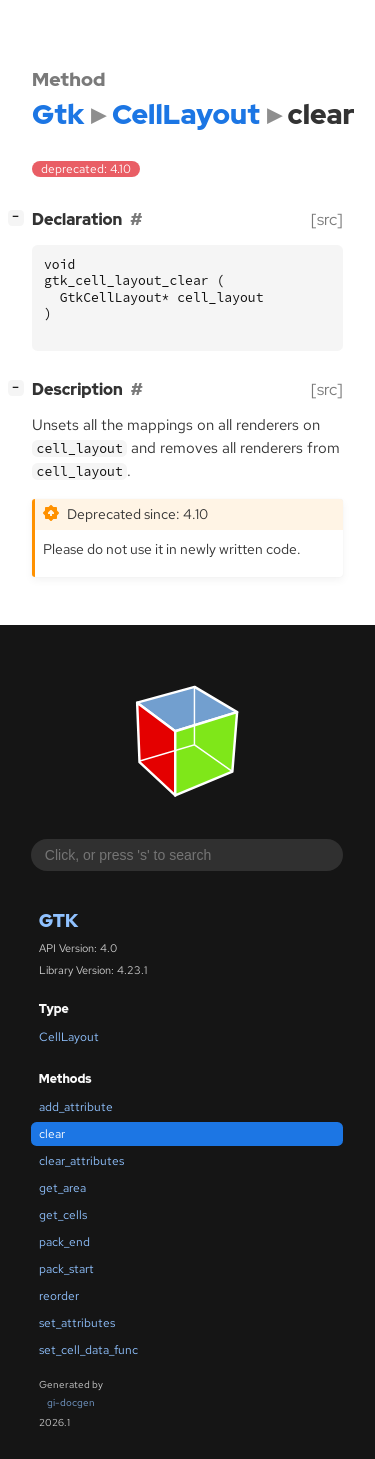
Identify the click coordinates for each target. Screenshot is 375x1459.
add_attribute (76, 1107)
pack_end (64, 1242)
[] (20, 217)
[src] (327, 219)
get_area (62, 1188)
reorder (59, 1296)
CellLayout (69, 1037)
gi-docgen (71, 1402)
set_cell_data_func (88, 1350)
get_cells (63, 1215)
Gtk (58, 920)
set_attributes (77, 1323)
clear (52, 1134)
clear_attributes (81, 1161)
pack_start (66, 1269)
